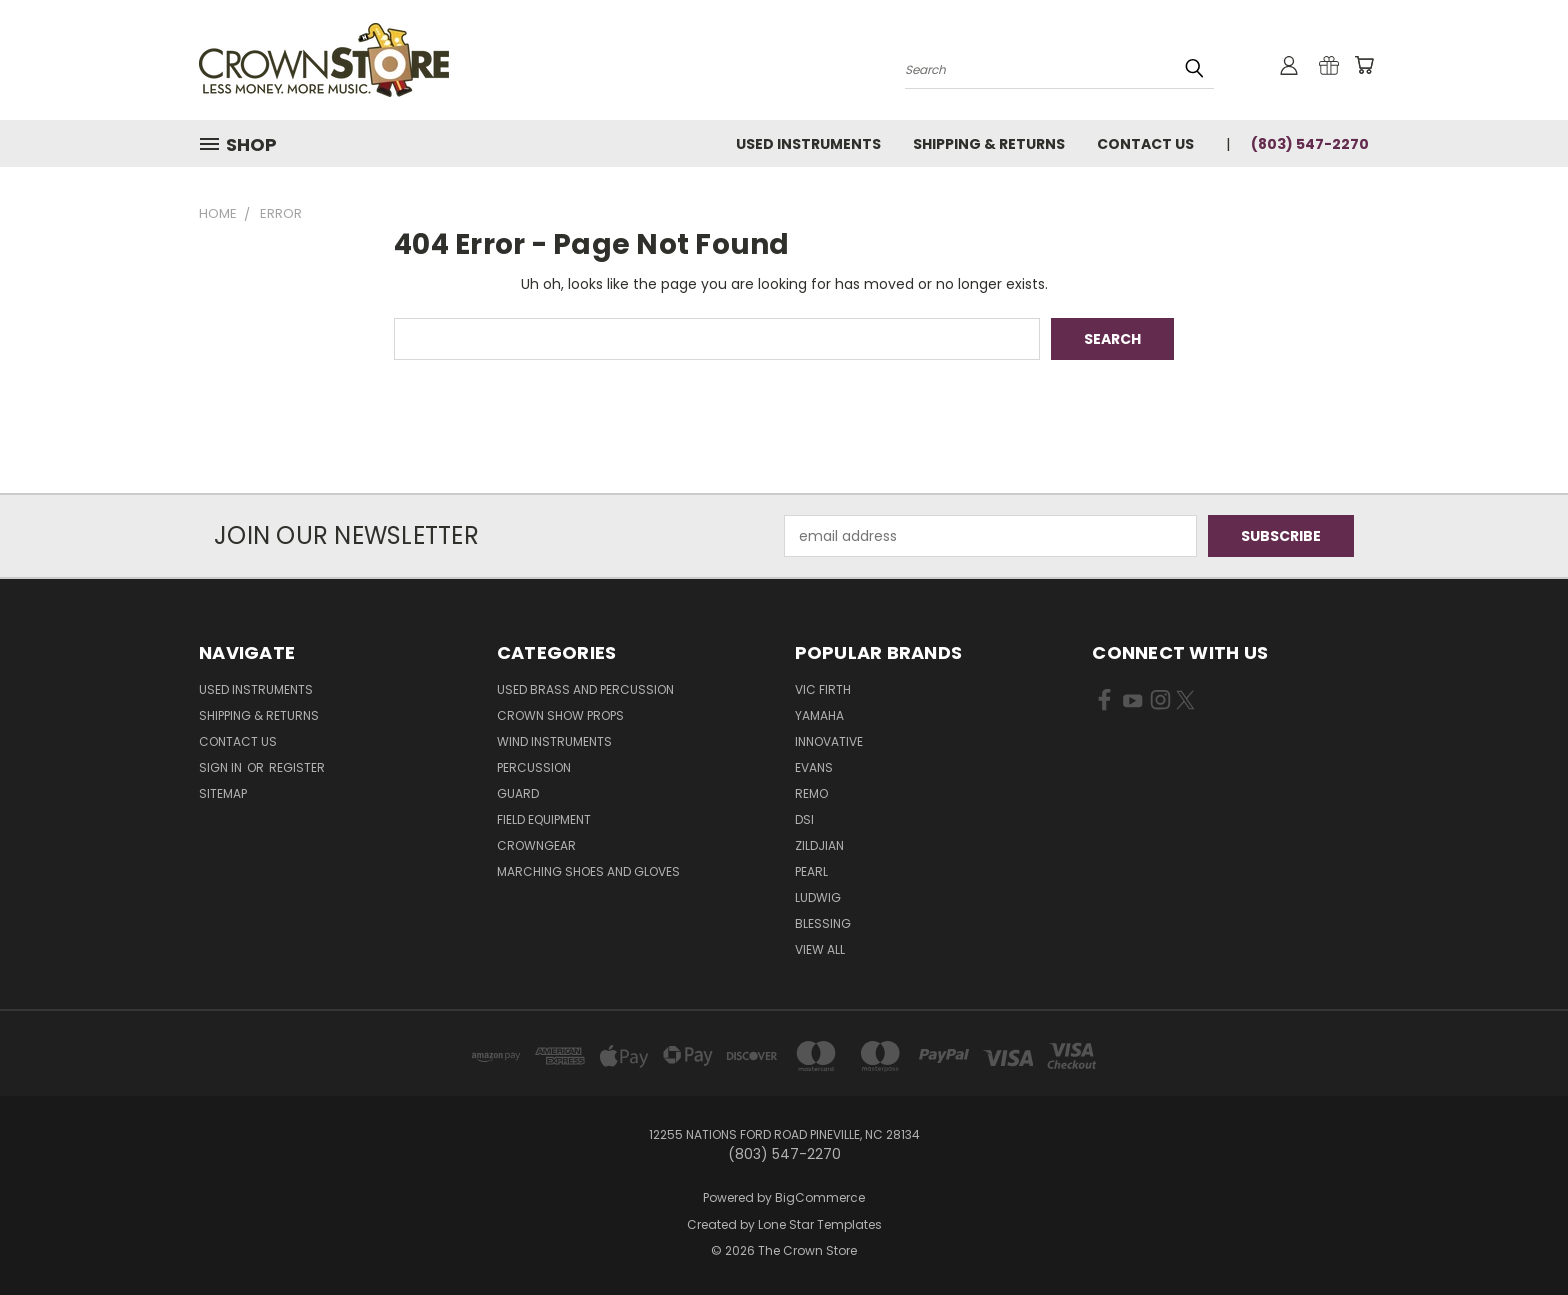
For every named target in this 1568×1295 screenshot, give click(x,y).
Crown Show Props (560, 715)
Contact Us (1145, 144)
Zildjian (819, 845)
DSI (804, 819)
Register (297, 767)
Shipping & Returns (989, 144)
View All (820, 949)
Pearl (811, 871)
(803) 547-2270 (1310, 144)
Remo (811, 793)
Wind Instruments (554, 741)
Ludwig (818, 897)
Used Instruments (808, 144)
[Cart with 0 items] (1364, 65)
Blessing (823, 923)
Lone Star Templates (820, 1224)
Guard (518, 793)
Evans (814, 767)
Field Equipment (544, 819)
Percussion (534, 767)
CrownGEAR (536, 845)
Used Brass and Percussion (585, 689)
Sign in (222, 767)
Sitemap (223, 793)
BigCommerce (820, 1197)
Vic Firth (823, 689)
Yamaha (819, 715)
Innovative (829, 741)
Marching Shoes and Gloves (588, 871)
